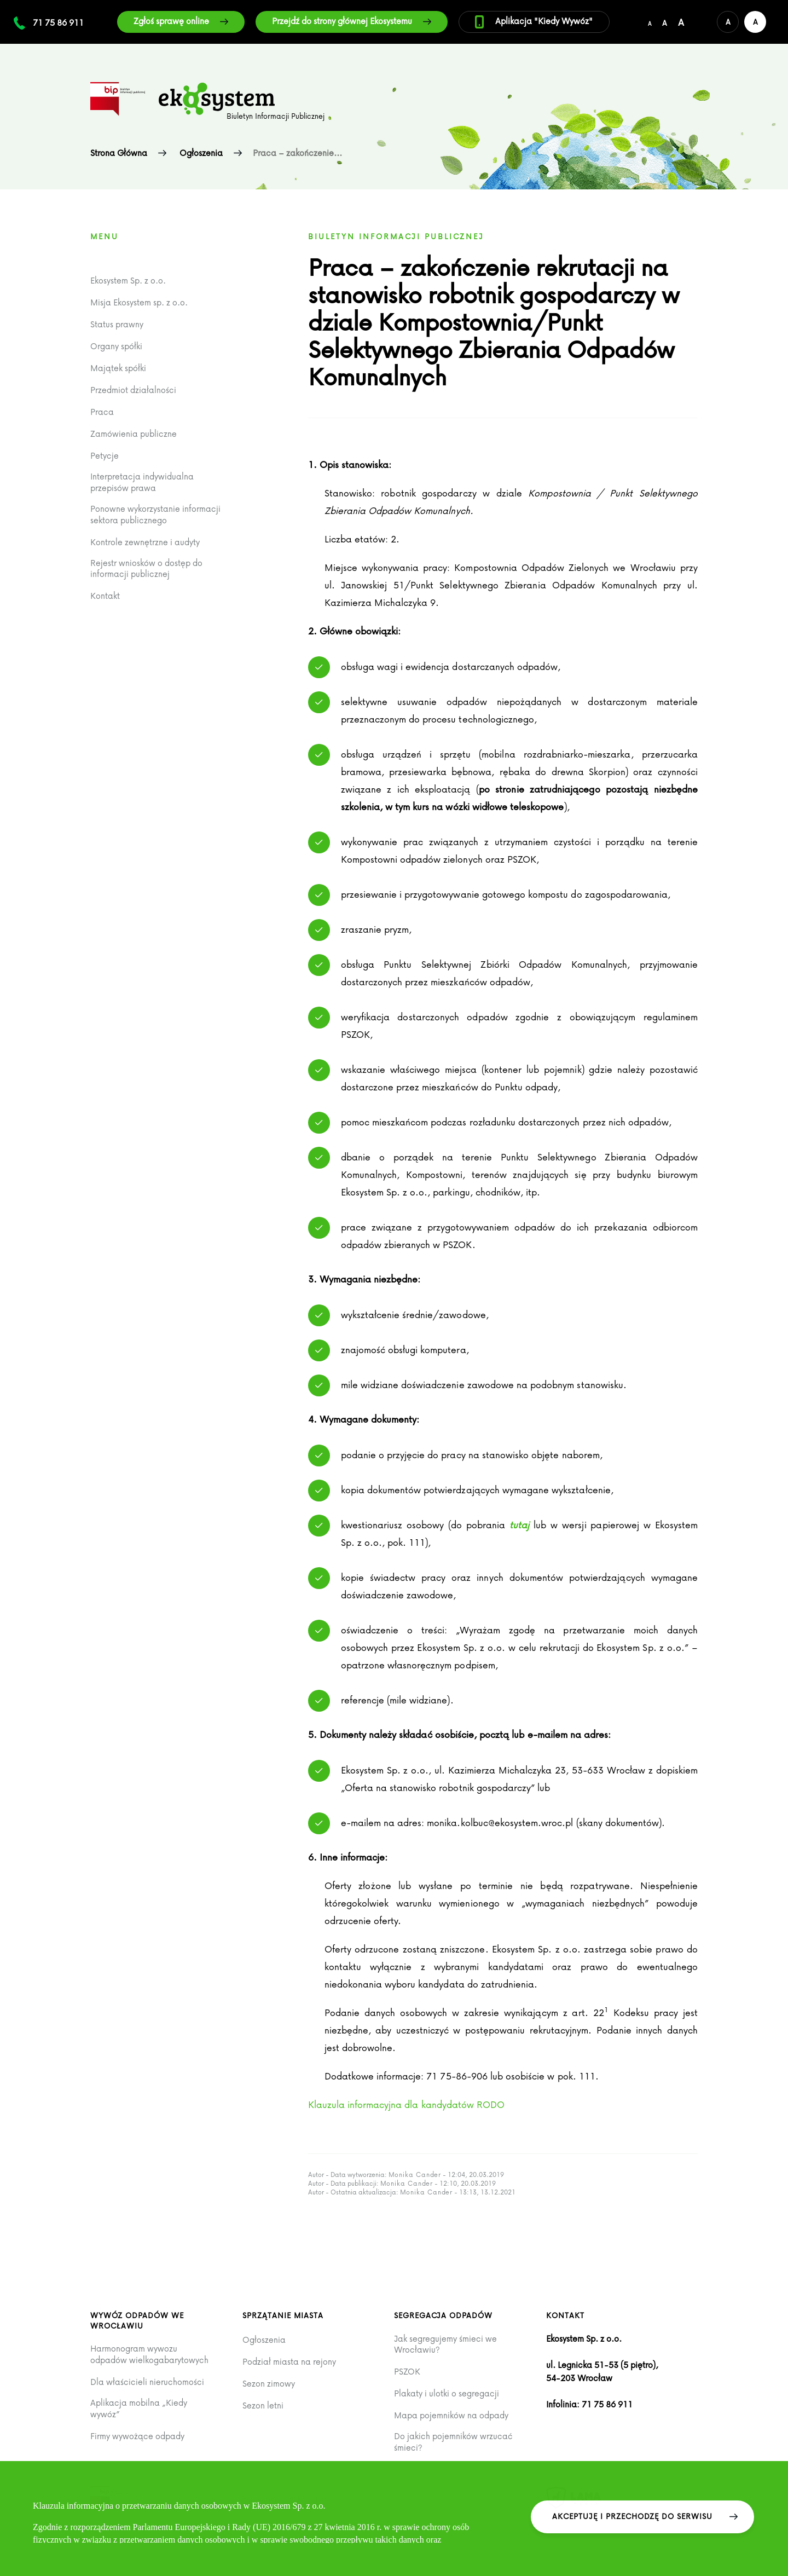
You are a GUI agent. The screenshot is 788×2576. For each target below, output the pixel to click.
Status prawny (116, 324)
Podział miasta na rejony (289, 2361)
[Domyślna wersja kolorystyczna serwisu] (728, 22)
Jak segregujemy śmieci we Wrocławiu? (445, 2344)
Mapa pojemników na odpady (451, 2415)
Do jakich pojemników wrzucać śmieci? (453, 2441)
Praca (102, 412)
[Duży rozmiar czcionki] (681, 22)
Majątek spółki (118, 368)
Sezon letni (262, 2405)
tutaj (519, 1524)
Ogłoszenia (264, 2340)
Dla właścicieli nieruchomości (147, 2382)
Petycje (104, 455)
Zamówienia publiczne (133, 434)
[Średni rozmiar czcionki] (665, 22)
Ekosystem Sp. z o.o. (128, 280)
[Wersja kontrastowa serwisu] (755, 22)
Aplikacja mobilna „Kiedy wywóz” (138, 2408)
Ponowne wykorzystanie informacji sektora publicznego (155, 514)
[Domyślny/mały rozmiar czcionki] (649, 22)
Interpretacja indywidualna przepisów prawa (142, 482)
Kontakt (105, 596)
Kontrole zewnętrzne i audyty (145, 542)
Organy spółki (116, 346)
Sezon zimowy (268, 2383)
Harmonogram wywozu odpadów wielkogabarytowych (149, 2354)
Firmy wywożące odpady (137, 2436)
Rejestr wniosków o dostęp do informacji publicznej (146, 568)
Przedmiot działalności (133, 390)
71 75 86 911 (58, 22)
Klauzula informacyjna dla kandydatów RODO (406, 2104)
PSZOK (407, 2371)
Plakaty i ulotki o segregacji (446, 2393)
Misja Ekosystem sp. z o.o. (139, 302)
